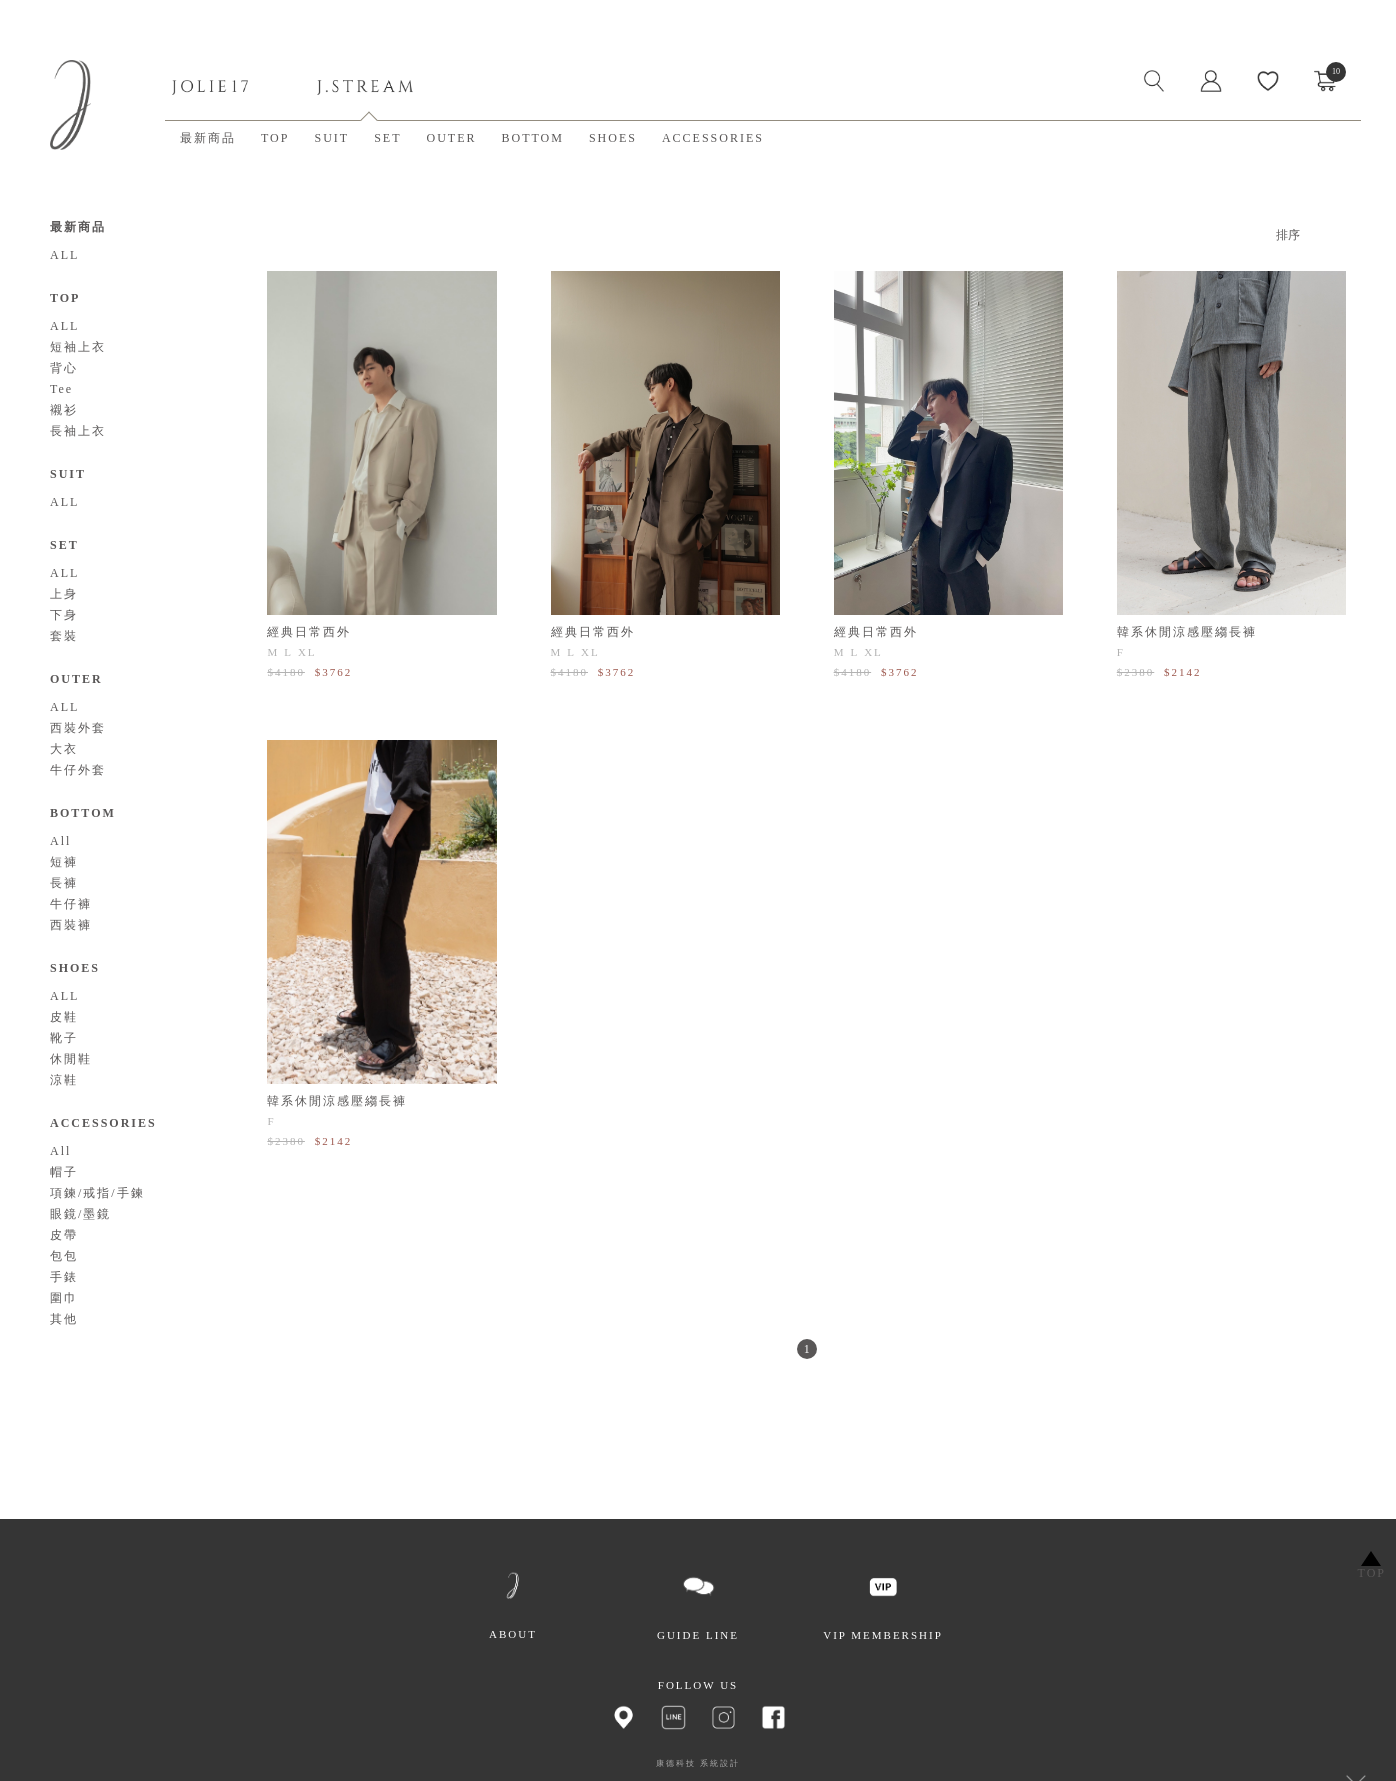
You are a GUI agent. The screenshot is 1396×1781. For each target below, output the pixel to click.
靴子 (64, 1038)
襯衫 (64, 410)
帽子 (64, 1172)
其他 (64, 1319)
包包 (64, 1256)
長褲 (64, 883)
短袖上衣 (78, 347)
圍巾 (64, 1298)
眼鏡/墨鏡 (80, 1214)
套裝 (64, 636)
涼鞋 (64, 1080)
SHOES (613, 138)
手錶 (64, 1277)
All (60, 841)
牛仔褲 (71, 904)
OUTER (451, 138)
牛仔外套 (78, 770)
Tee (61, 389)
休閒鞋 (71, 1059)
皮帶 (64, 1235)
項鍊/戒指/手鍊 (97, 1193)
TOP (275, 138)
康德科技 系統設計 (698, 1763)
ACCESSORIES (713, 138)
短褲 (64, 862)
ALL (64, 255)
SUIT (331, 138)
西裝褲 (71, 925)
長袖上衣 (78, 431)
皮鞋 (64, 1017)
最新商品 (208, 138)
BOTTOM (532, 138)
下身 (64, 615)
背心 (64, 368)
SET (387, 138)
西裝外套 (78, 728)
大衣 (64, 749)
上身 (64, 594)
